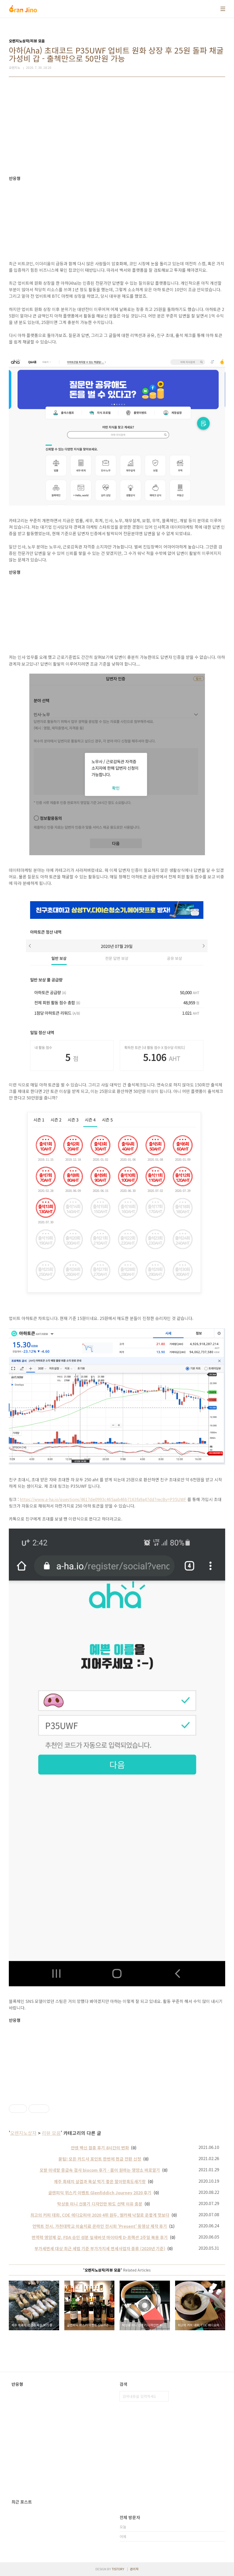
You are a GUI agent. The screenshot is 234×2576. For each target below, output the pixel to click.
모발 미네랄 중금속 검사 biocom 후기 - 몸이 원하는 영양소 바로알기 (100, 2170)
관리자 (134, 2569)
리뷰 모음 (51, 2132)
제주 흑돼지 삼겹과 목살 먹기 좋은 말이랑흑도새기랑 (100, 2181)
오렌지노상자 (23, 2132)
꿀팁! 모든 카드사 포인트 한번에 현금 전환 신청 (99, 2159)
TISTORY (118, 2569)
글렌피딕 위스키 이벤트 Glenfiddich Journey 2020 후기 (100, 2192)
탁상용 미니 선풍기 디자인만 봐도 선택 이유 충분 (99, 2204)
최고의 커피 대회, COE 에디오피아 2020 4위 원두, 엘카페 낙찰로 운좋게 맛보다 (99, 2215)
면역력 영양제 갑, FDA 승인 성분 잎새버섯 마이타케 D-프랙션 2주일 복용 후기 (100, 2237)
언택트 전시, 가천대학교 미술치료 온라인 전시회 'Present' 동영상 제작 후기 (99, 2226)
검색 (163, 2396)
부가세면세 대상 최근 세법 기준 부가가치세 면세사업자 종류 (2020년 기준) (100, 2248)
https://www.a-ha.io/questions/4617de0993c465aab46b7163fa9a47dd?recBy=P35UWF (103, 1499)
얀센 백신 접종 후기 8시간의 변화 (100, 2148)
